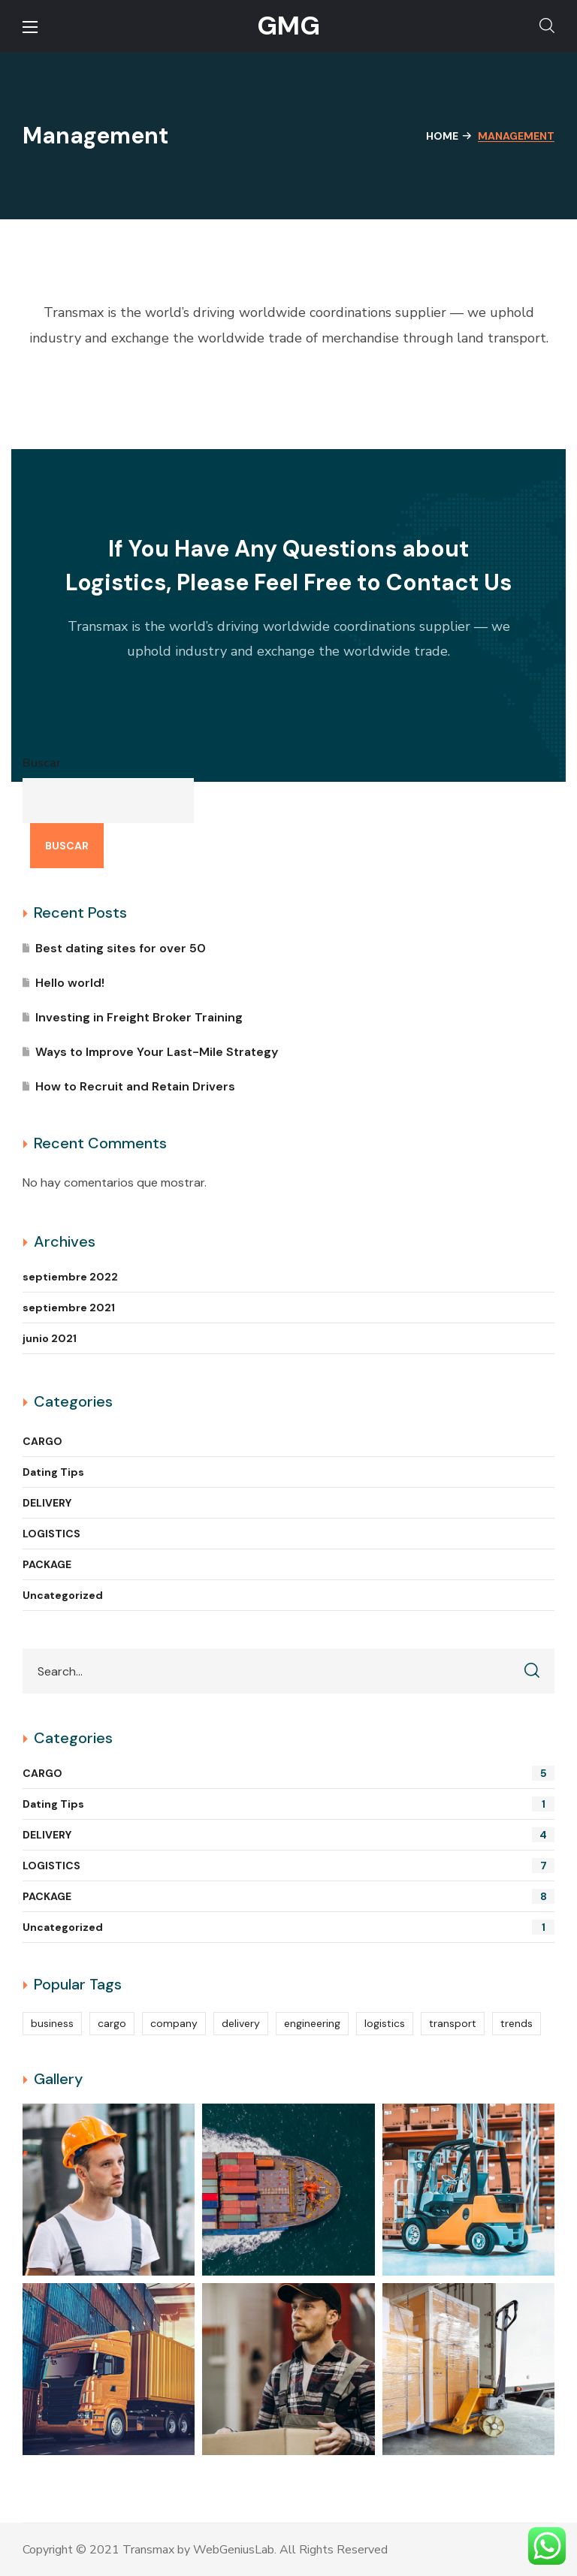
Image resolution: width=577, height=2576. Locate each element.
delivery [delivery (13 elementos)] (241, 2023)
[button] (546, 26)
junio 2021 (50, 1338)
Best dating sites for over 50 (120, 948)
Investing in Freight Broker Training (139, 1017)
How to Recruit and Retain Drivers (135, 1086)
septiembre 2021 (69, 1307)
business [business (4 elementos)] (52, 2023)
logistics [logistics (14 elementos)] (384, 2023)
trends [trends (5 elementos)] (516, 2023)
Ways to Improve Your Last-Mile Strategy (156, 1052)
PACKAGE (47, 1564)
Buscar (42, 763)
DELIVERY (47, 1503)
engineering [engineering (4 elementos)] (312, 2023)
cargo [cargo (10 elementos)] (112, 2023)
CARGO (42, 1441)
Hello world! (69, 983)
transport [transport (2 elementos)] (452, 2023)
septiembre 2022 (70, 1276)
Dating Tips (53, 1472)
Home (442, 136)
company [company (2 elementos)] (174, 2023)
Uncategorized (63, 1595)
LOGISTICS (51, 1533)
